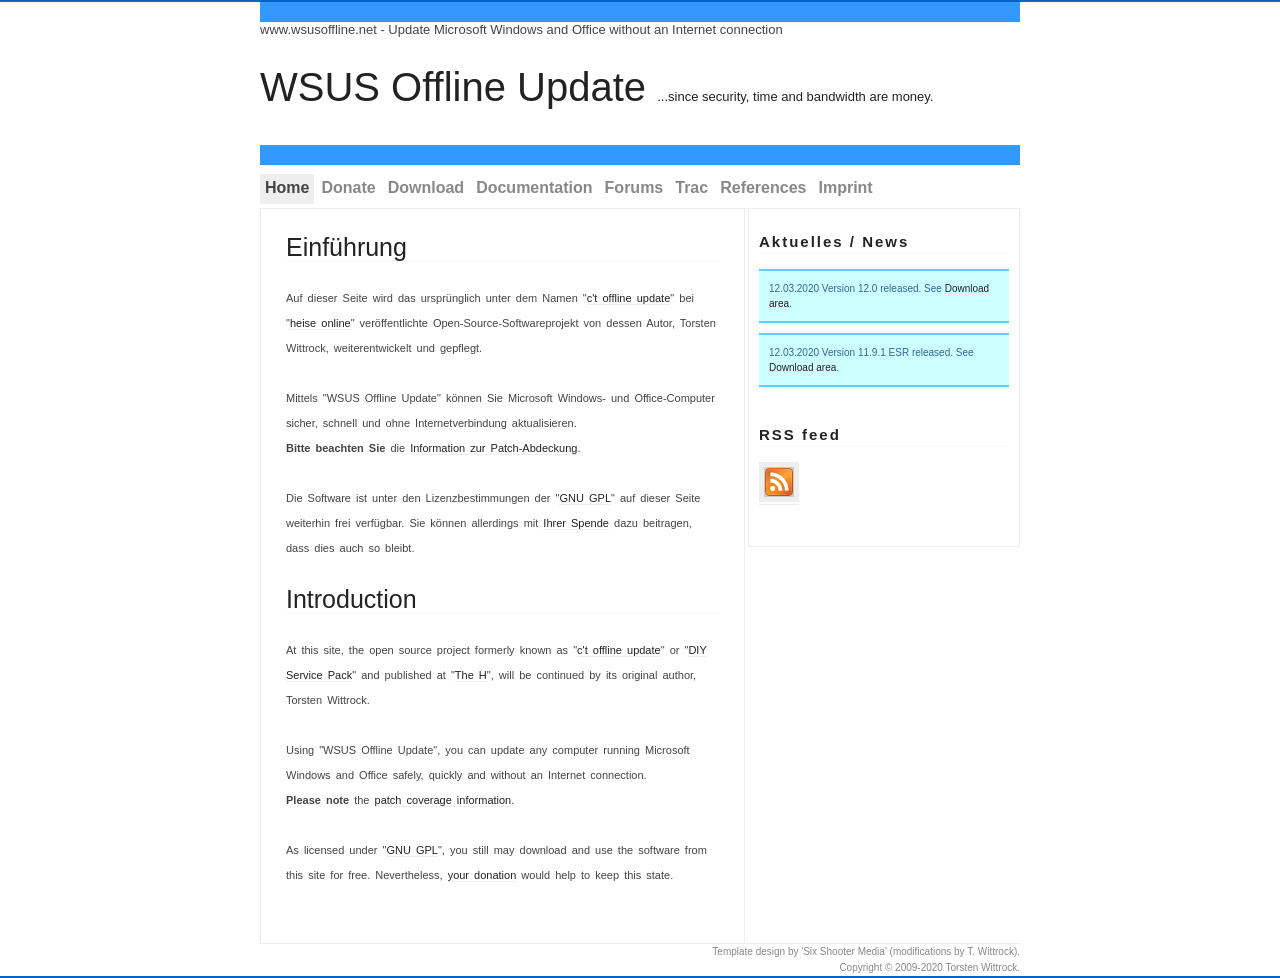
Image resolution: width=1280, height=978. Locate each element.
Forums (634, 187)
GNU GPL (585, 498)
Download (426, 187)
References (763, 187)
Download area (802, 367)
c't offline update (629, 298)
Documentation (534, 187)
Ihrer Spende (576, 523)
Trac (691, 187)
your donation (482, 875)
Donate (348, 187)
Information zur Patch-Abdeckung (493, 448)
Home (287, 187)
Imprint (845, 187)
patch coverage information (443, 800)
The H (471, 675)
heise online (320, 323)
